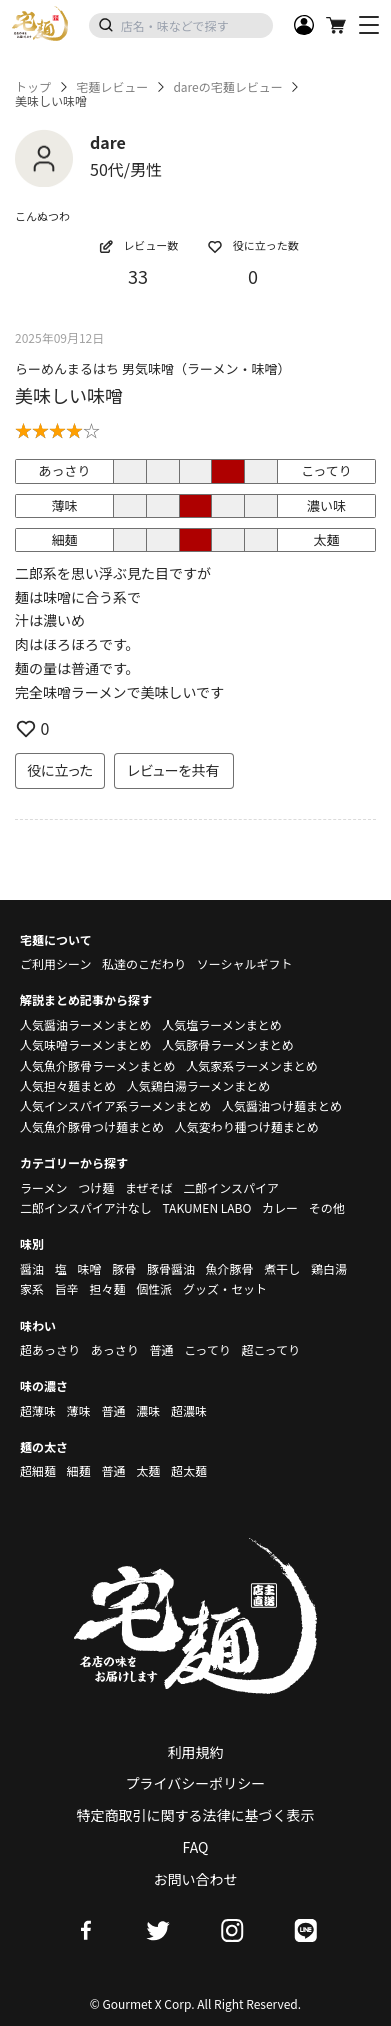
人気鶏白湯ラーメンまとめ (199, 1085)
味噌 (89, 1268)
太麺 (148, 1470)
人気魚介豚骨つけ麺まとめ (92, 1126)
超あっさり (50, 1349)
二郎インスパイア (231, 1187)
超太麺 (189, 1470)
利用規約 (196, 1752)
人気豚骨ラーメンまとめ (228, 1044)
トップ (33, 87)
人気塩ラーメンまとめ (222, 1024)
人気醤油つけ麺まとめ (282, 1105)
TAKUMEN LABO (206, 1207)
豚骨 (124, 1268)
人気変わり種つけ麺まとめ (247, 1126)
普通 (161, 1349)
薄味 (79, 1410)
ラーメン (44, 1187)
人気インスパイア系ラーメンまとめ (115, 1105)
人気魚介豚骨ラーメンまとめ (98, 1065)
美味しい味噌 (69, 395)
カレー (280, 1207)
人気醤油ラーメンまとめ (86, 1024)
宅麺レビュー (112, 87)
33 (138, 276)
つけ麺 (96, 1187)
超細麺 (38, 1470)
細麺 (79, 1470)
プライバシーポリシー (196, 1783)
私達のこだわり (144, 963)
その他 (327, 1207)
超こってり (270, 1349)
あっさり (115, 1349)
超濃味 (189, 1410)
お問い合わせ (196, 1879)
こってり (207, 1349)
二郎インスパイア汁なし (86, 1207)
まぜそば (149, 1187)
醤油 (32, 1268)
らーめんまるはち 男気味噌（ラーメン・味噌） (152, 368)
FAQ (196, 1847)
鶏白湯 (329, 1268)
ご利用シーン (55, 963)
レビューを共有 (174, 770)
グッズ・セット (225, 1288)
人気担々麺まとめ (68, 1085)
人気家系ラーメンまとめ (252, 1065)
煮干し (282, 1268)
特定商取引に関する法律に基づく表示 (196, 1815)
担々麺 (107, 1288)
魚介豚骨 (230, 1268)
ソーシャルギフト (245, 963)
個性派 (154, 1288)
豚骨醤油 (171, 1268)
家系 (32, 1288)
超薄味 (38, 1410)
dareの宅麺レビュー (227, 87)
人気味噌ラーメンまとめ (86, 1044)
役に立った (60, 770)
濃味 (148, 1410)
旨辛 (67, 1288)
